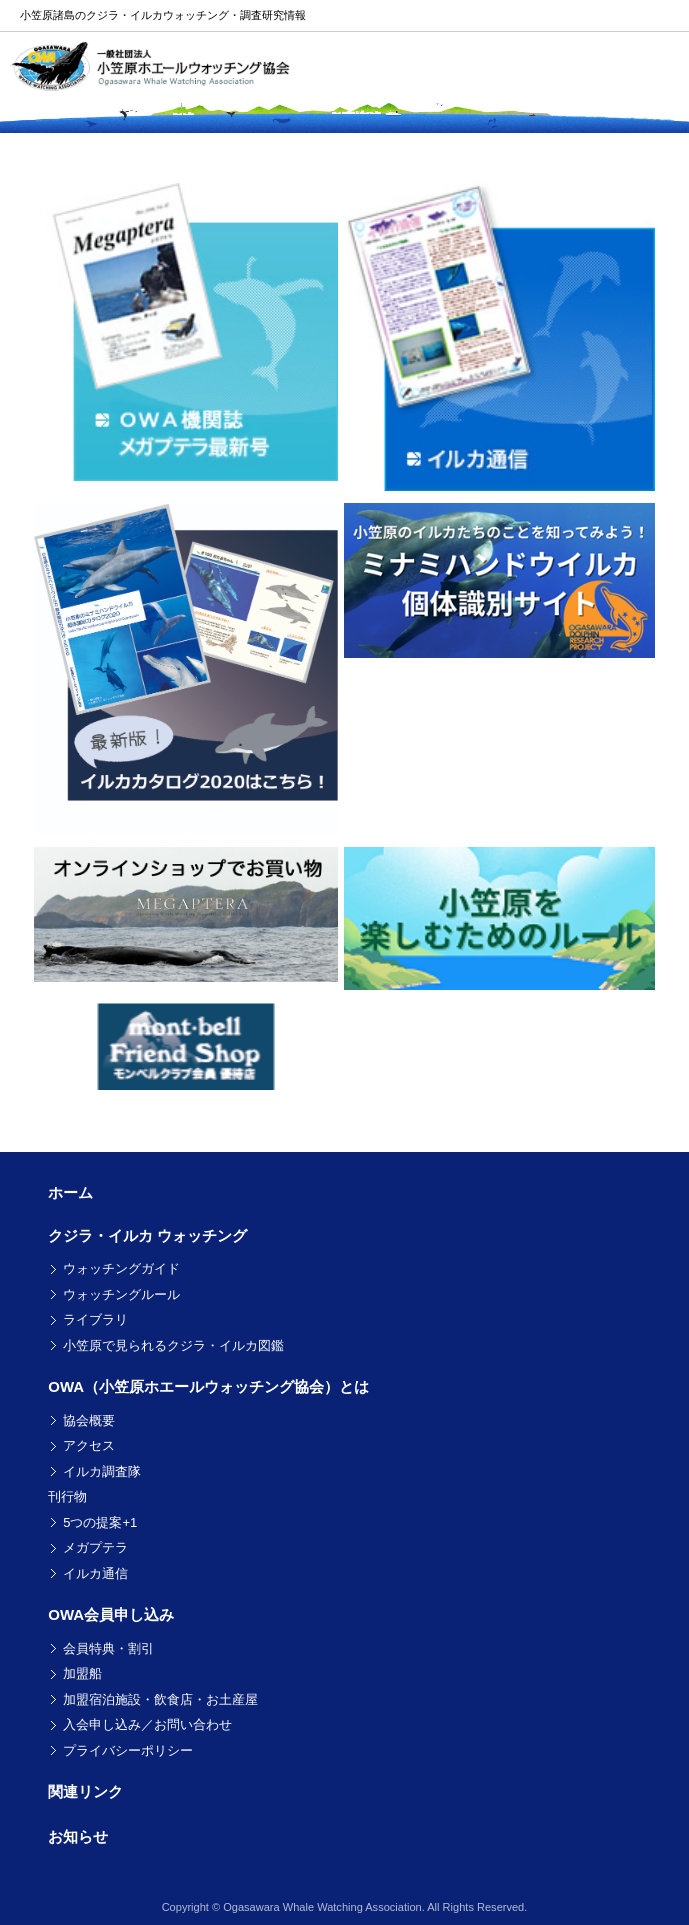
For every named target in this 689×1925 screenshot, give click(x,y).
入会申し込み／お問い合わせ (147, 1724)
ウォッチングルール (121, 1294)
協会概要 (89, 1420)
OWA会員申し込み (111, 1614)
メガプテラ (95, 1547)
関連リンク (85, 1791)
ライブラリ (95, 1319)
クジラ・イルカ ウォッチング (147, 1235)
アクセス (89, 1445)
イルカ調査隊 (102, 1471)
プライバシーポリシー (128, 1750)
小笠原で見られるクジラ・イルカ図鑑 (173, 1345)
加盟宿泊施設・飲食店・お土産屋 (160, 1699)
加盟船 (82, 1673)
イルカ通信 (95, 1573)
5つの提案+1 (100, 1522)
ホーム (70, 1192)
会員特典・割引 (108, 1648)
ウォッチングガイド (121, 1268)
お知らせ (78, 1836)
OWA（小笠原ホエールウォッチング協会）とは (208, 1386)
